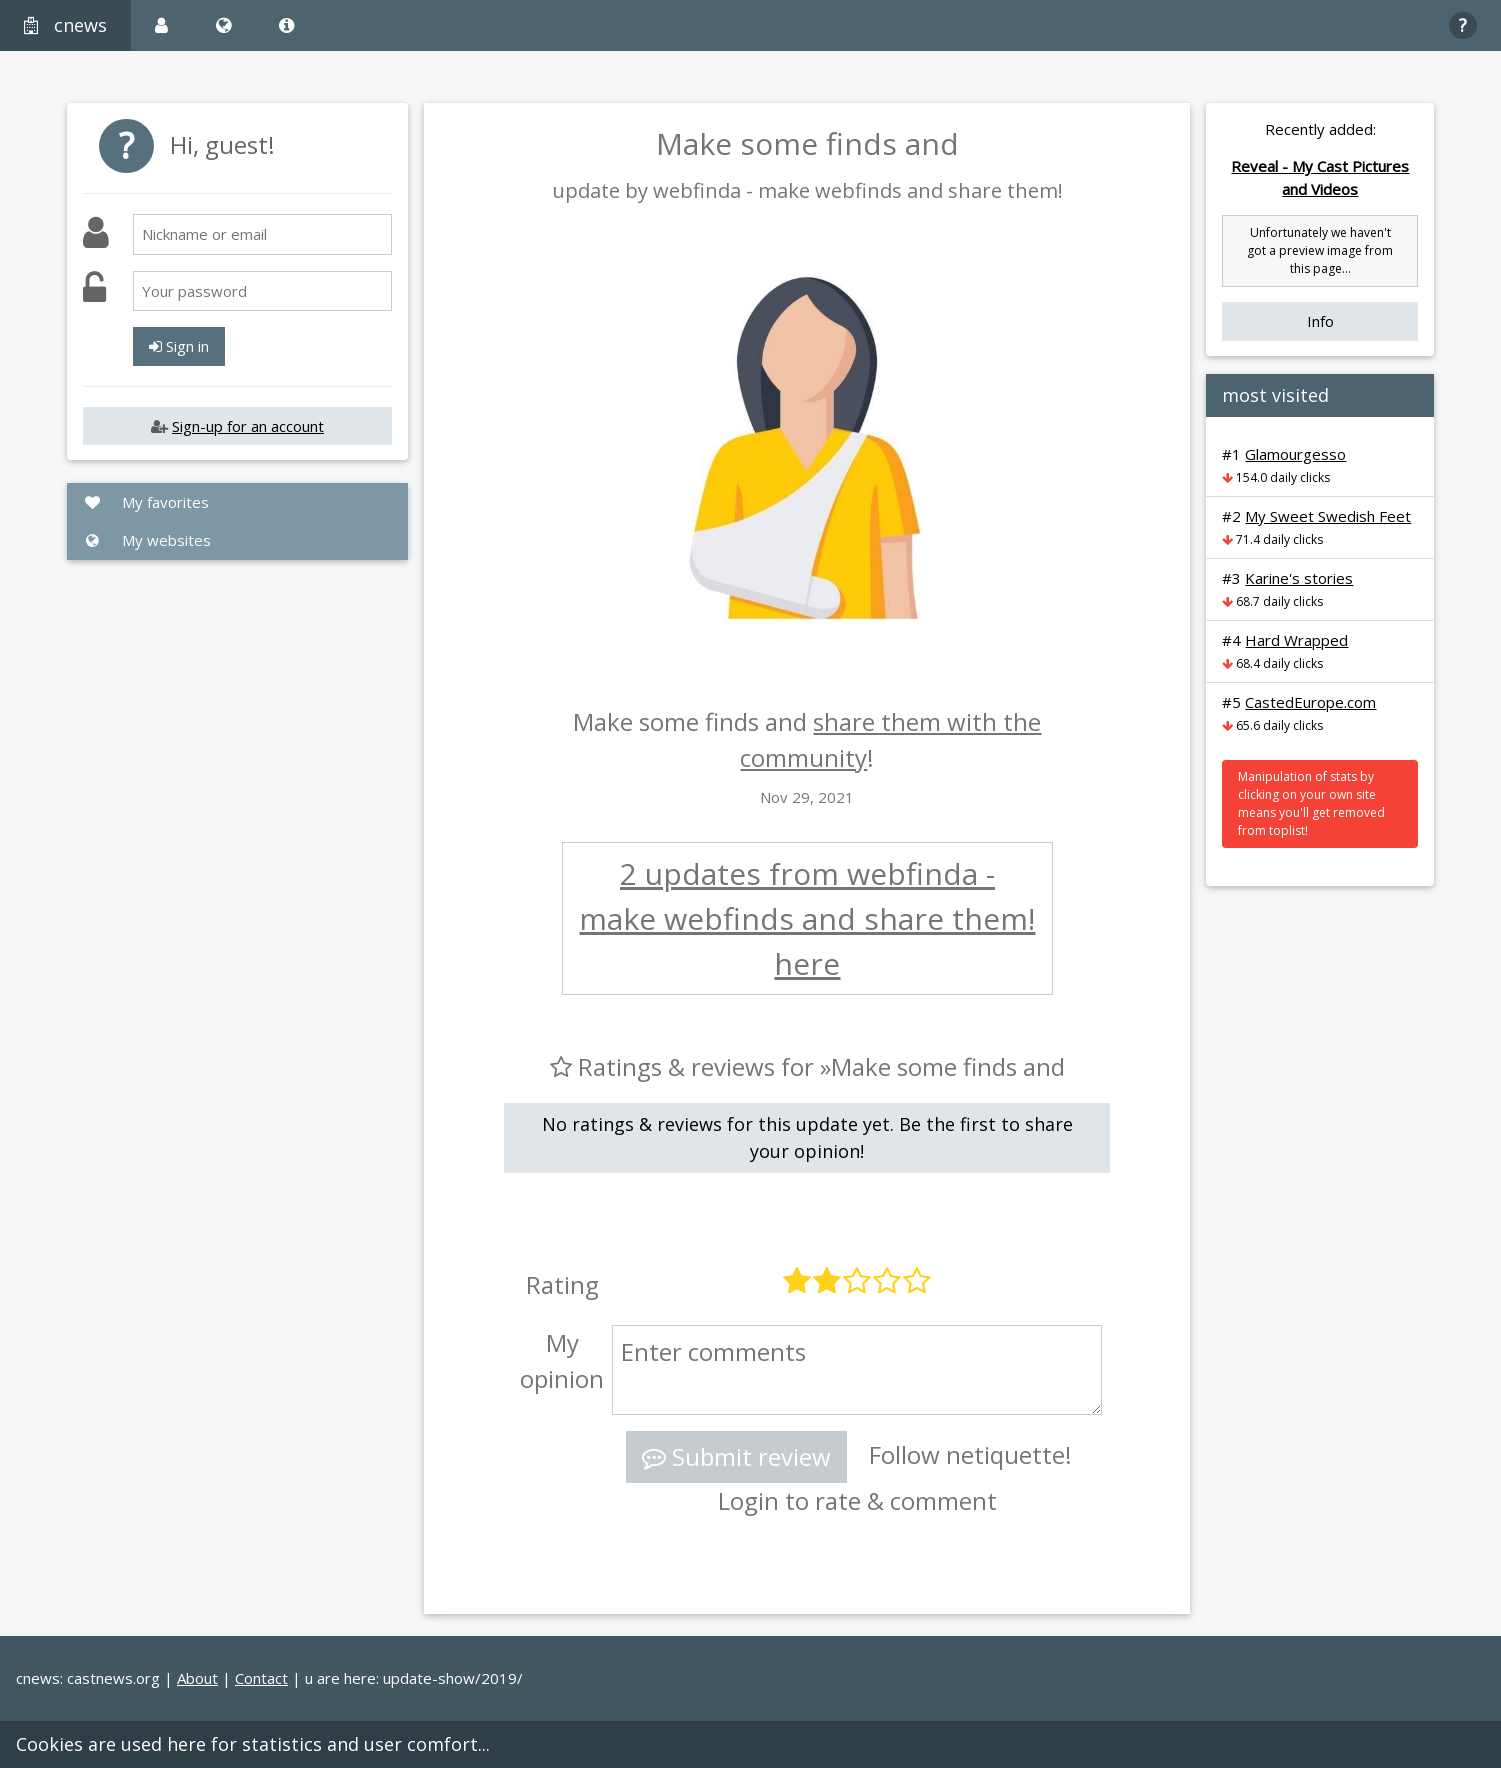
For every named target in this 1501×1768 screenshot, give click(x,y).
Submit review (736, 1456)
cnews (65, 25)
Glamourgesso (1295, 454)
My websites (147, 540)
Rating (562, 1284)
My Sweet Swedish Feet (1328, 516)
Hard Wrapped (1296, 640)
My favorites (146, 502)
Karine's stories (1299, 578)
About (197, 1678)
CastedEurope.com (1310, 702)
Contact (261, 1678)
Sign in (179, 346)
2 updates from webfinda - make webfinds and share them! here (807, 918)
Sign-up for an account (248, 426)
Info (1320, 321)
